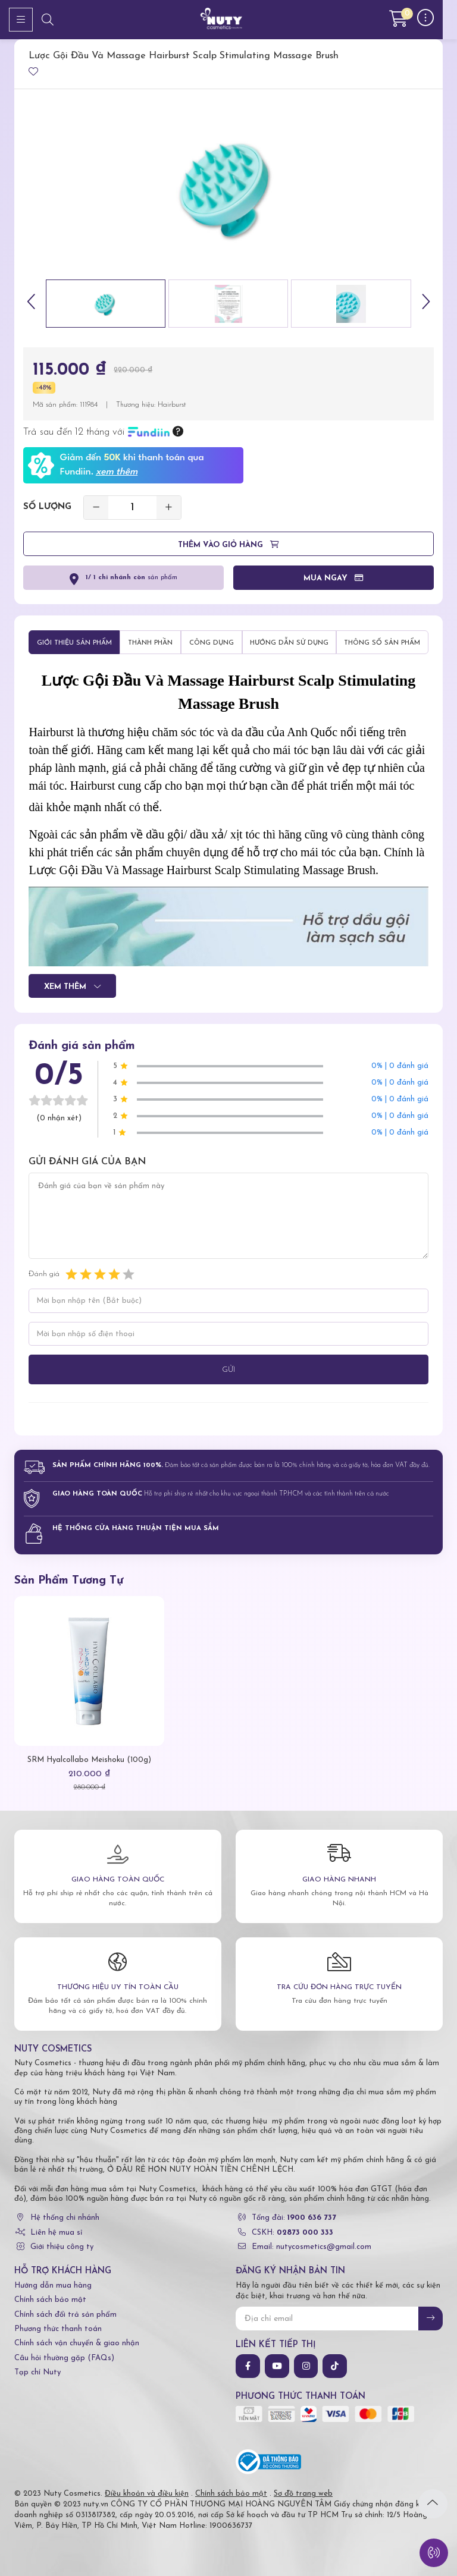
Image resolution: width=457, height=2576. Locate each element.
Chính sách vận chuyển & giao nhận (76, 2343)
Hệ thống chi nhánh (64, 2218)
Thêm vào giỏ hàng (228, 546)
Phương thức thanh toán (58, 2329)
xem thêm (116, 472)
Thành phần (150, 642)
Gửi (228, 1370)
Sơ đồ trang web (303, 2494)
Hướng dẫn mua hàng (53, 2285)
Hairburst (172, 405)
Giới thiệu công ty (61, 2247)
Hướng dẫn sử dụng (289, 642)
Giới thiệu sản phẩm (74, 642)
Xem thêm (72, 988)
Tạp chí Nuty (37, 2372)
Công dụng (211, 642)
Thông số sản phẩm (382, 642)
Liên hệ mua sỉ (56, 2232)
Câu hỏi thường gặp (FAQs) (64, 2358)
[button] (32, 304)
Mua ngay (333, 580)
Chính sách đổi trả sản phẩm (65, 2315)
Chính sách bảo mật (50, 2300)
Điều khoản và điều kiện (147, 2494)
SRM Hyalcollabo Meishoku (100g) (89, 1760)
